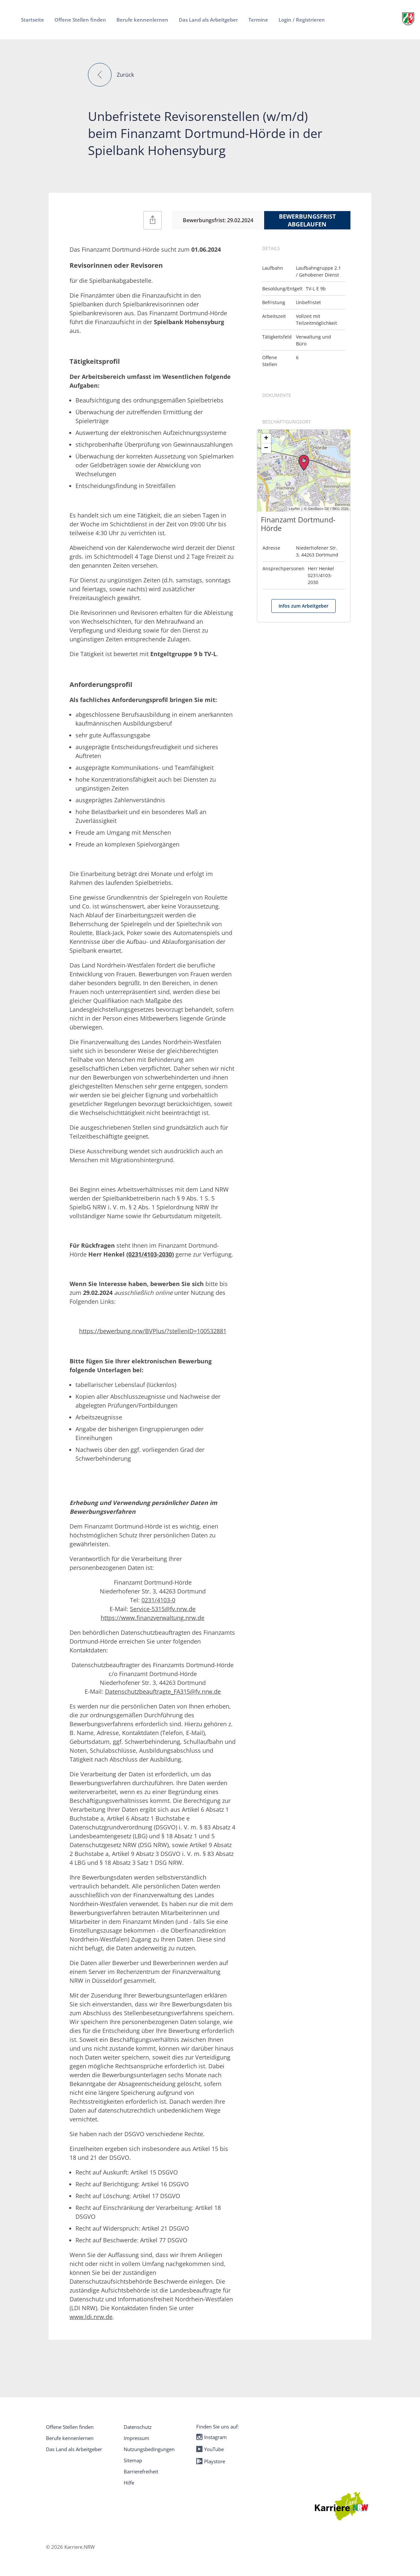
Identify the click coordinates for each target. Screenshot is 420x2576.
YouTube (210, 2449)
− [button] (266, 448)
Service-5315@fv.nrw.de (163, 1609)
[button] (100, 75)
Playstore (210, 2461)
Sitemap (133, 2460)
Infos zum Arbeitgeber (303, 606)
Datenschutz (138, 2427)
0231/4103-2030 (150, 1254)
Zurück (125, 74)
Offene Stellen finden (70, 2427)
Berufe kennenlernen (70, 2438)
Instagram (211, 2437)
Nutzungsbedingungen (149, 2449)
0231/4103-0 (158, 1600)
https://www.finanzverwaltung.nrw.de (152, 1618)
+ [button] (266, 438)
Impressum (136, 2438)
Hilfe (129, 2482)
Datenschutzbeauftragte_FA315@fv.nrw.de (163, 1691)
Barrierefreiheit (141, 2471)
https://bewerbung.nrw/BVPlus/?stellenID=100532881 (152, 1331)
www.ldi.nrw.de (91, 2317)
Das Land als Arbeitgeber (74, 2449)
